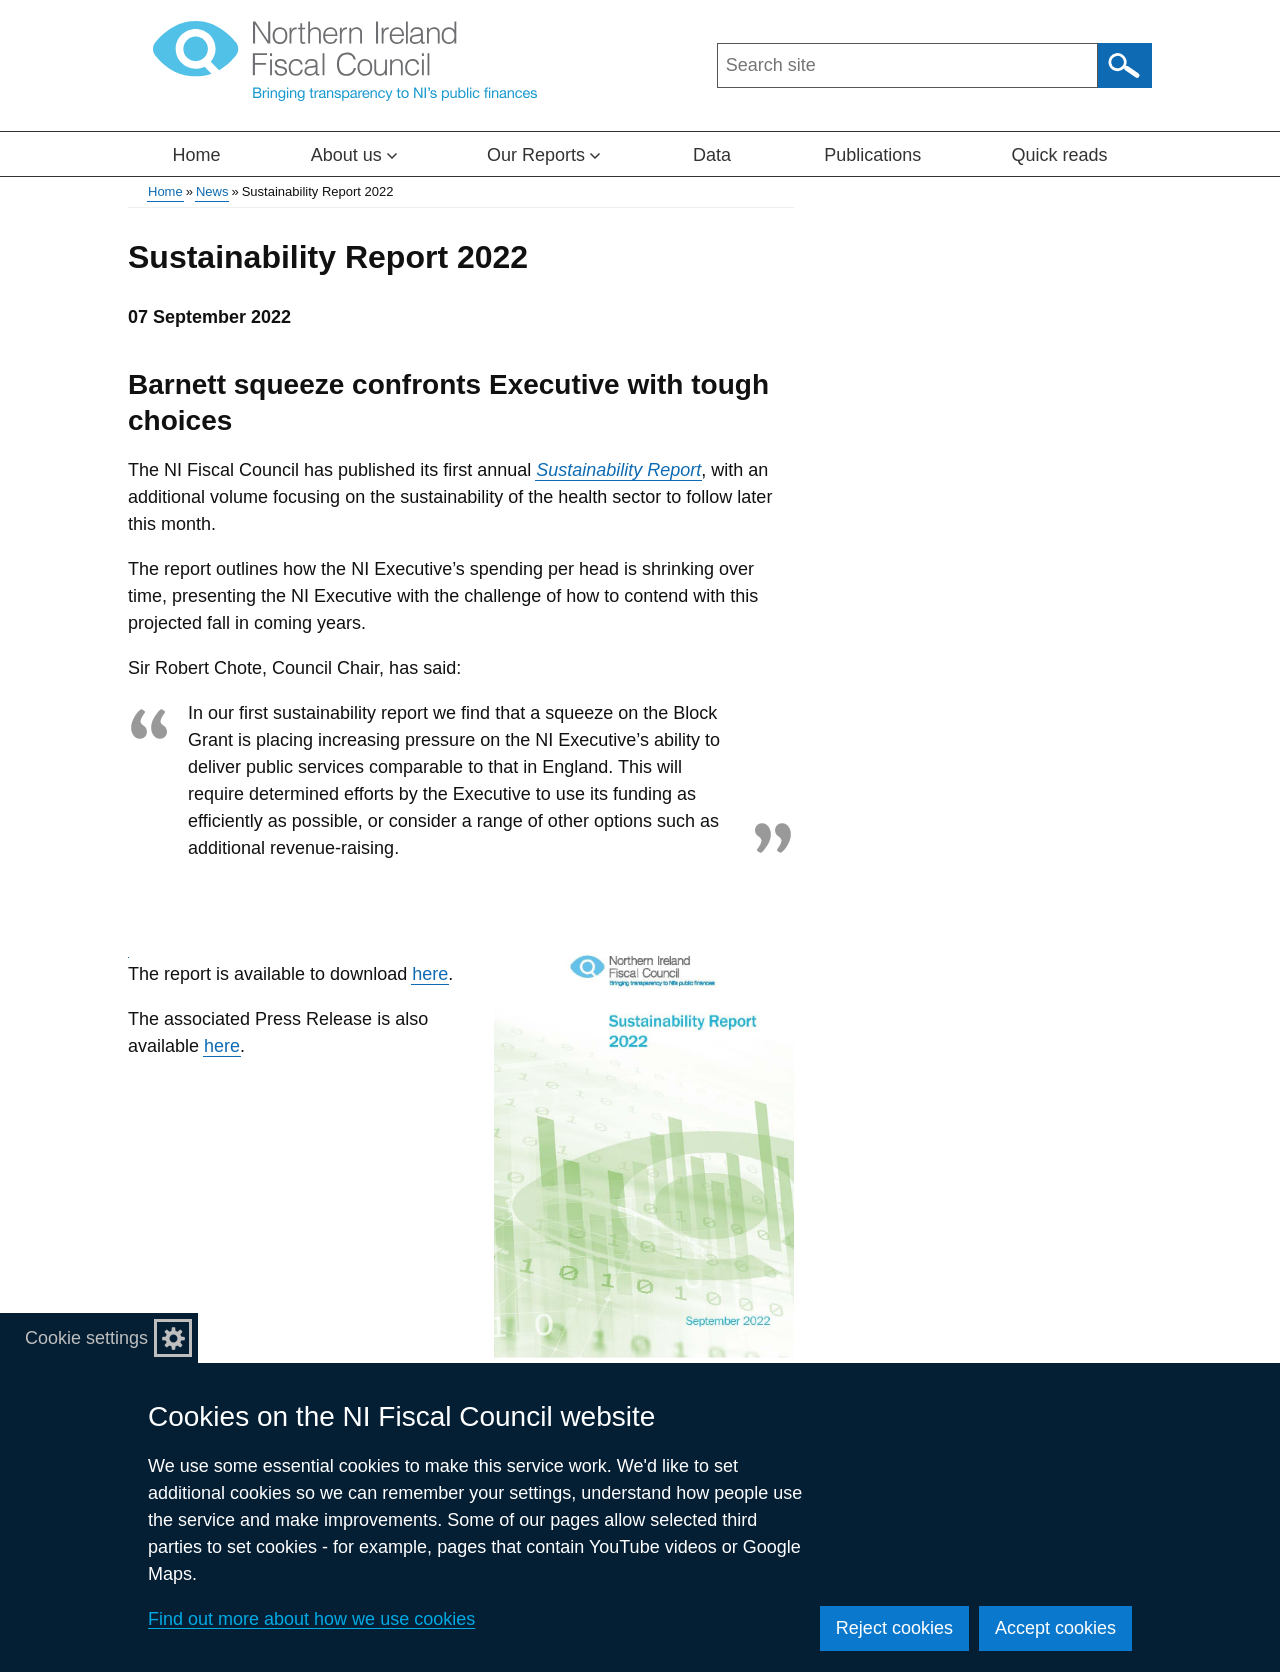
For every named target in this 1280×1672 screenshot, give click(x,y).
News (212, 191)
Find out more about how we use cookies (311, 1619)
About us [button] (354, 155)
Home (197, 155)
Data (712, 155)
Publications (872, 155)
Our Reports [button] (543, 155)
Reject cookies (894, 1628)
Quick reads (1059, 155)
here (430, 974)
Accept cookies (1055, 1628)
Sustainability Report (618, 470)
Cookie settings (86, 1338)
